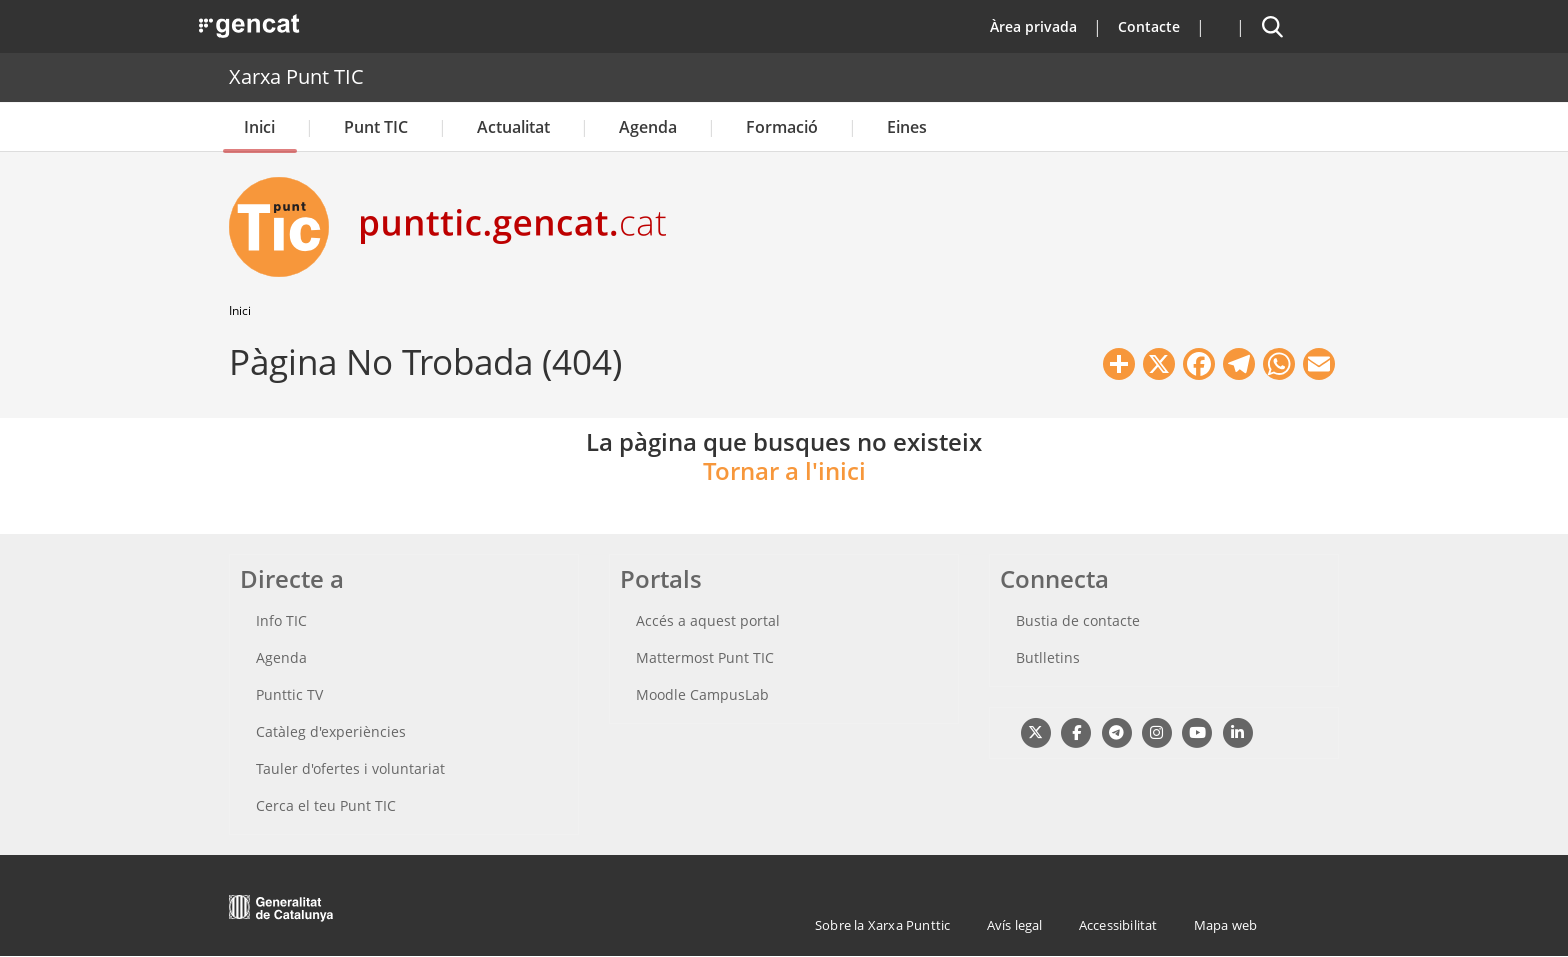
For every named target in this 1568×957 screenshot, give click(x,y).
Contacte (1149, 26)
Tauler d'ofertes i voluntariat (350, 768)
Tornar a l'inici (784, 470)
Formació (782, 127)
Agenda (648, 127)
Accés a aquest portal (708, 620)
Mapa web (1226, 925)
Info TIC (281, 620)
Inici (259, 127)
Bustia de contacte (1078, 620)
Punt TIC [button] (376, 127)
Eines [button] (907, 127)
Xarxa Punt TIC (296, 76)
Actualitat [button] (513, 127)
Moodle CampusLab (702, 694)
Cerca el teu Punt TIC (326, 805)
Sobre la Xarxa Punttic (882, 925)
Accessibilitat (1118, 925)
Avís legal (1015, 925)
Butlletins (1048, 657)
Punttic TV (289, 694)
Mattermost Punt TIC (705, 657)
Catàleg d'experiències (331, 731)
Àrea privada (1033, 26)
